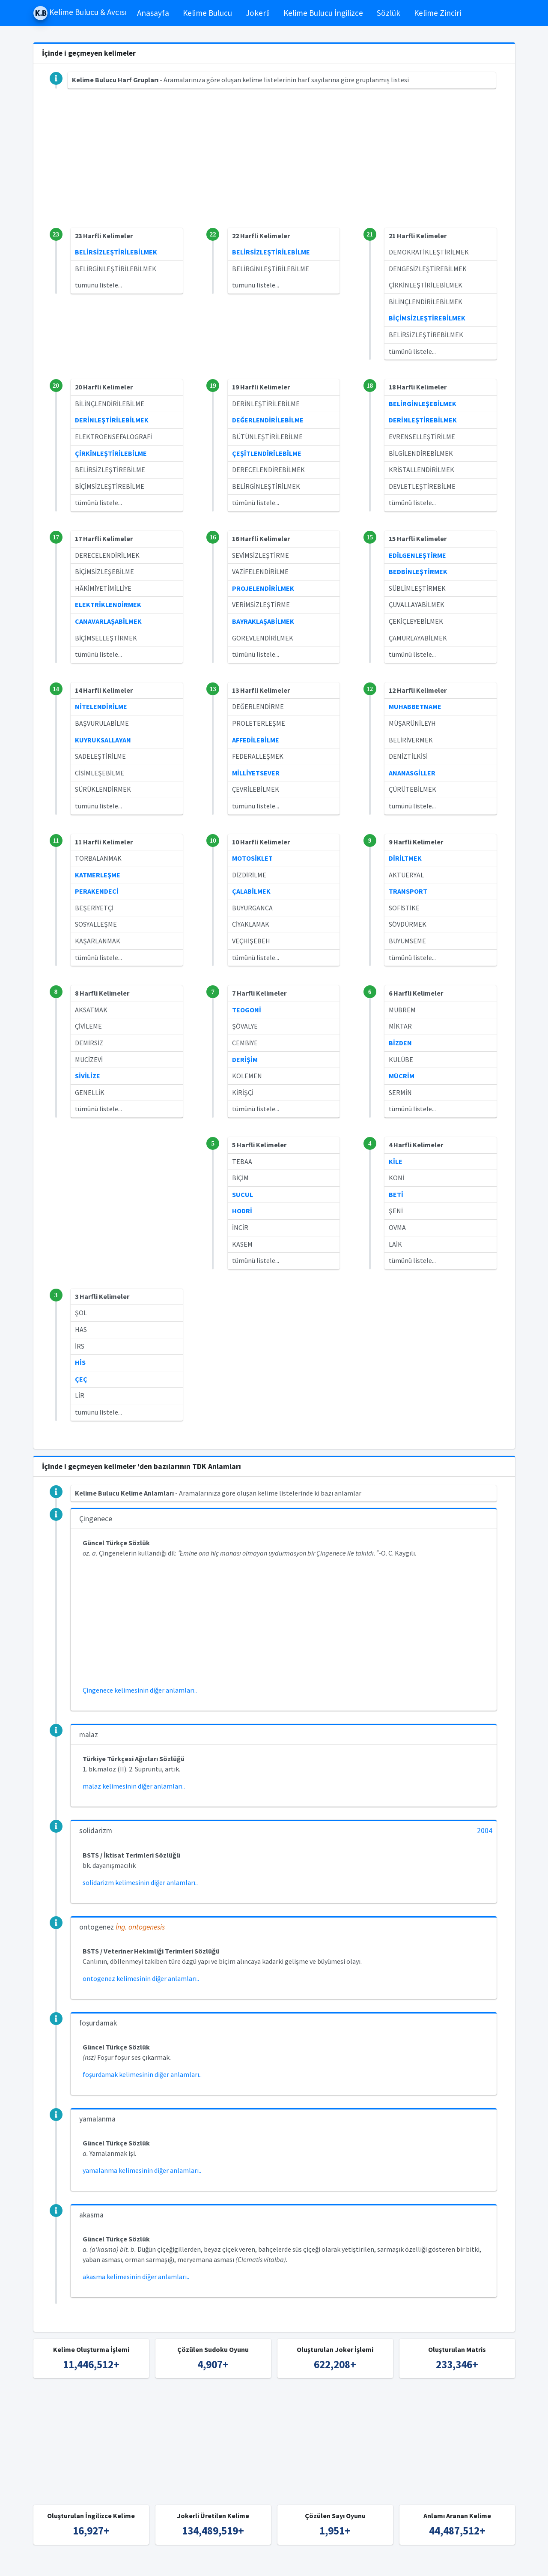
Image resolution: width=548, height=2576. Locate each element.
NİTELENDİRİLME (101, 706)
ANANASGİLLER (412, 773)
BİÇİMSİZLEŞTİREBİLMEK (427, 318)
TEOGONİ (246, 1009)
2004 (484, 1830)
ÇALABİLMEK (251, 891)
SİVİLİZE (87, 1075)
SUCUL (242, 1194)
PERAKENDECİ (97, 891)
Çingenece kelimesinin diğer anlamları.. (140, 1690)
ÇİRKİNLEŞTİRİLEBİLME (111, 453)
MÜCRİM (401, 1075)
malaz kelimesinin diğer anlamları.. (134, 1786)
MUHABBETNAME (415, 706)
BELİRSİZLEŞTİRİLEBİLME (271, 252)
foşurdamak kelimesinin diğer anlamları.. (142, 2074)
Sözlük (388, 13)
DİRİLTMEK (405, 858)
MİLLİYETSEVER (256, 773)
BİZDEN (400, 1042)
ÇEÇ (81, 1379)
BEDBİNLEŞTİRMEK (418, 571)
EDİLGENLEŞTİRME (417, 555)
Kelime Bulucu (207, 13)
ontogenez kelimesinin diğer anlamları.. (141, 1978)
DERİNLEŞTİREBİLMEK (423, 420)
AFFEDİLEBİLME (255, 740)
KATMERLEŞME (97, 875)
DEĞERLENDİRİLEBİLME (268, 420)
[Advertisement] (274, 168)
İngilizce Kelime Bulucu (360, 2564)
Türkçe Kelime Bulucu (289, 2564)
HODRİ (242, 1210)
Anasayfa (153, 13)
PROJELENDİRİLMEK (263, 588)
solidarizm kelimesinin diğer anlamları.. (140, 1882)
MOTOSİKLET (252, 858)
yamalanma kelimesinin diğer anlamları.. (142, 2170)
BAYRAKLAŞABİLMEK (263, 621)
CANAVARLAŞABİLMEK (108, 621)
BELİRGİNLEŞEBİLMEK (422, 403)
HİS (80, 1362)
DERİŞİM (245, 1059)
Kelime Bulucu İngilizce (323, 13)
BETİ (396, 1194)
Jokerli (258, 13)
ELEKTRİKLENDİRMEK (108, 604)
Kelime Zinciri (437, 13)
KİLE (395, 1161)
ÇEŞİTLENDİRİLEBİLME (266, 453)
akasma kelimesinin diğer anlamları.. (136, 2276)
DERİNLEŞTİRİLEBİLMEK (112, 420)
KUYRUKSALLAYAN (103, 740)
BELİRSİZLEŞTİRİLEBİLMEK (116, 252)
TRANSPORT (408, 891)
